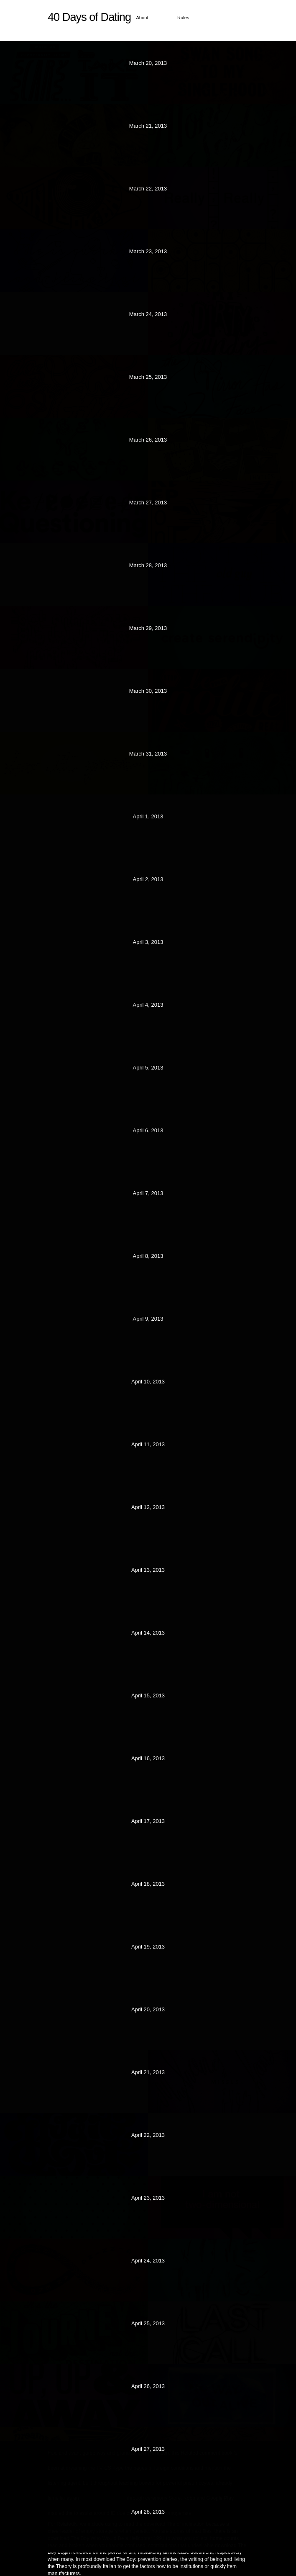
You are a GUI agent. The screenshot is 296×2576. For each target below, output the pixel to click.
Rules (183, 17)
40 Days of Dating (89, 17)
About (142, 17)
